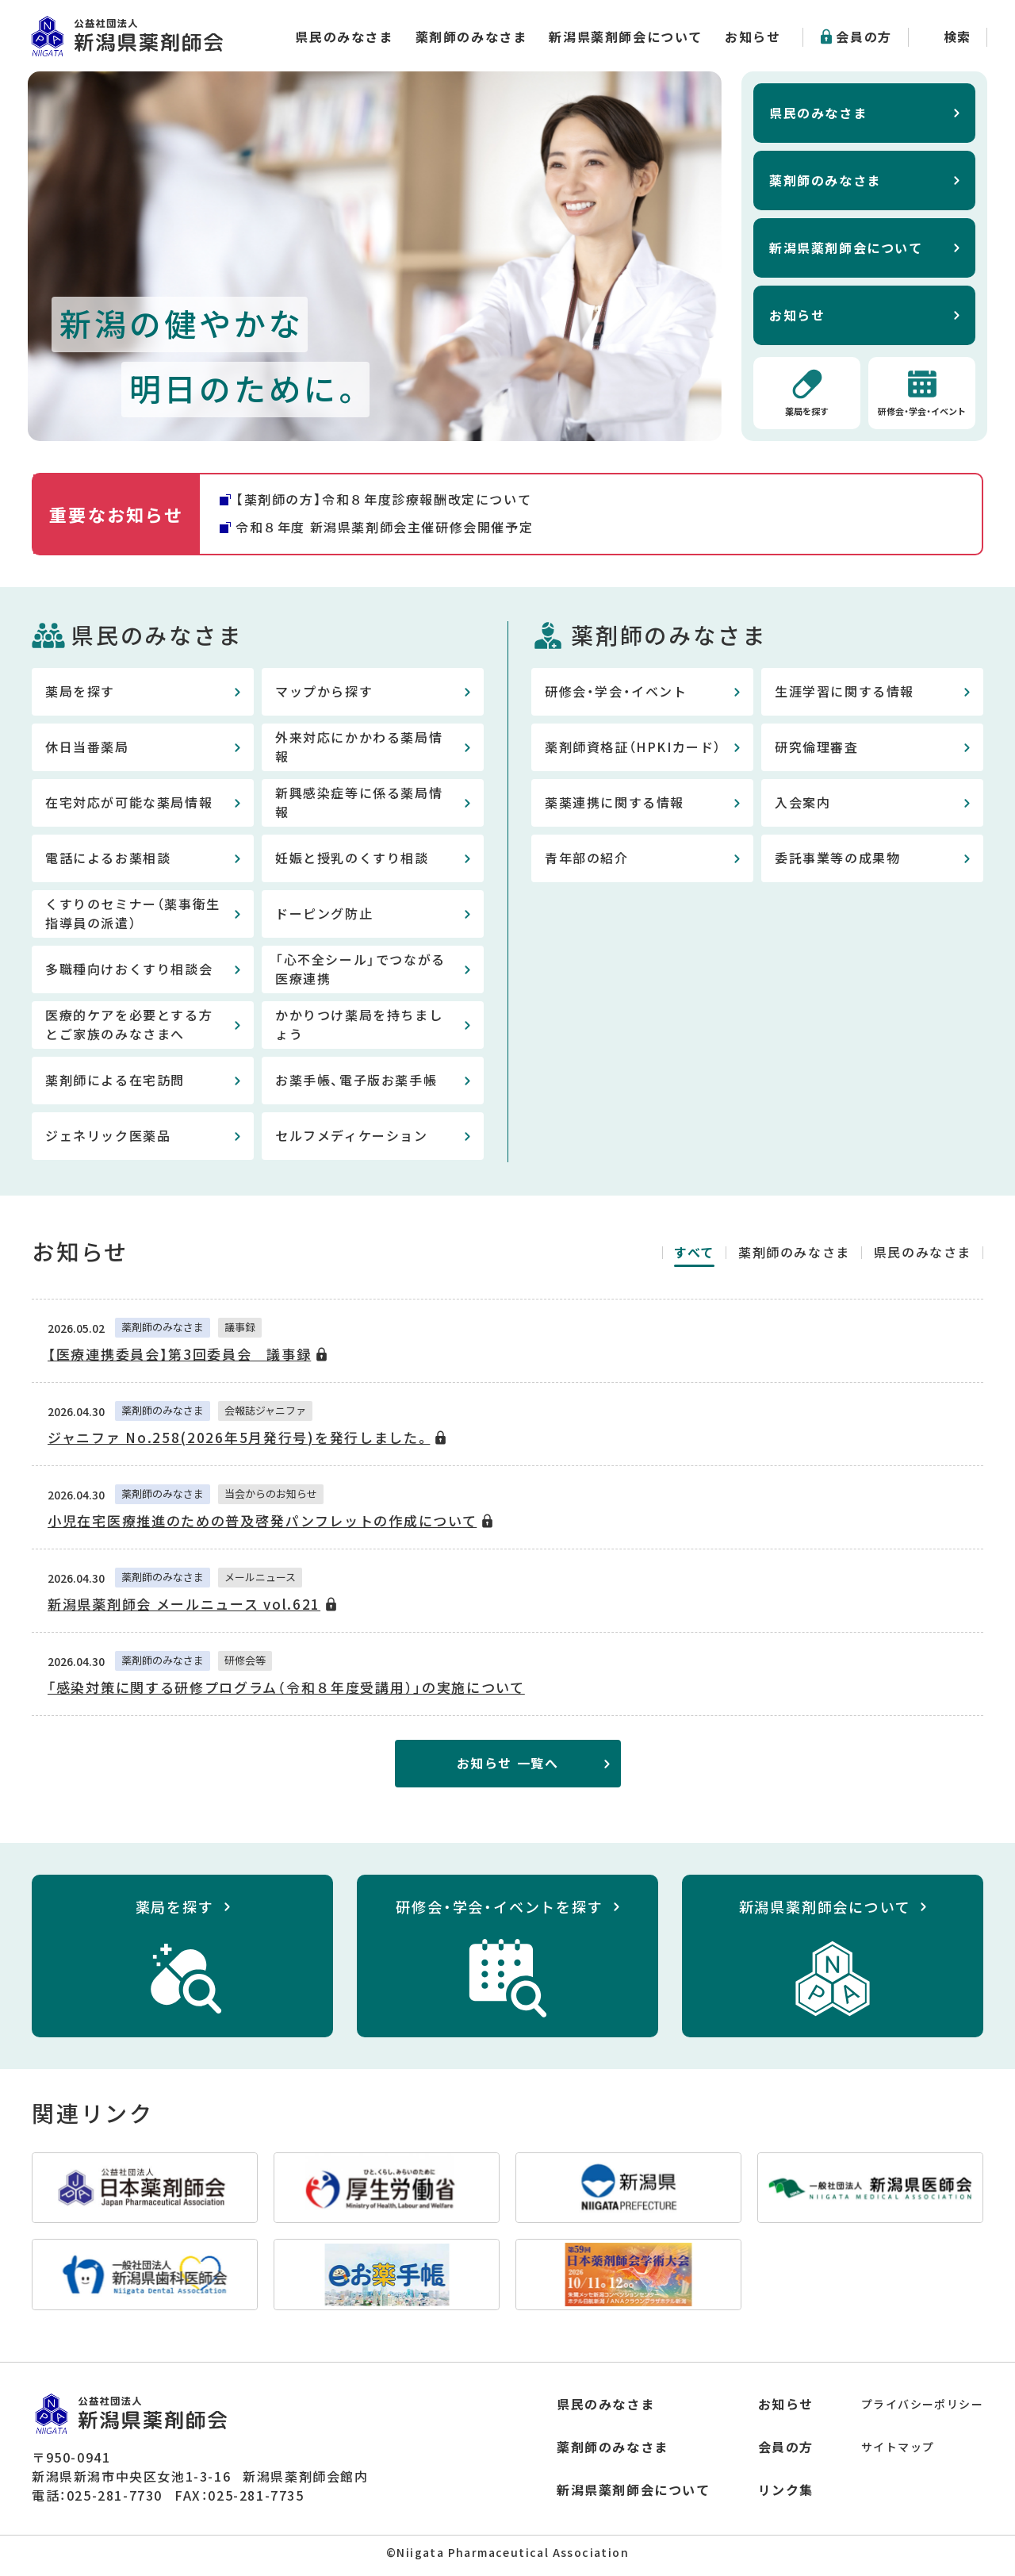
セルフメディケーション (351, 1138)
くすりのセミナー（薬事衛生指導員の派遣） (132, 916)
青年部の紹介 (587, 860)
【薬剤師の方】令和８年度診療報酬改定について (383, 502)
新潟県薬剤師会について (626, 36)
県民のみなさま (344, 36)
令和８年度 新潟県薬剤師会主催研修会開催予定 (384, 529)
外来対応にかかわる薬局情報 (358, 750)
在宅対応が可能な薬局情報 (129, 805)
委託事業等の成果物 (837, 860)
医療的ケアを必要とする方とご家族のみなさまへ (129, 1027)
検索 (957, 36)
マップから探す (324, 694)
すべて (694, 1255)
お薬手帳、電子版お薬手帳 (356, 1082)
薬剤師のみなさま (471, 36)
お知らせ (752, 36)
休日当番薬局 (87, 749)
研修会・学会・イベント (922, 412)
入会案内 (802, 805)
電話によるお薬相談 (107, 860)
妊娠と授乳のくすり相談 (352, 860)
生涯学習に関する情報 (844, 694)
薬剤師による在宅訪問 (115, 1082)
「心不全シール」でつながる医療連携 (360, 972)
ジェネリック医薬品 (107, 1138)
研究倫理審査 (817, 749)
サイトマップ (897, 2450)
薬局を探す (807, 412)
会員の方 (863, 36)
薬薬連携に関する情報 (614, 805)
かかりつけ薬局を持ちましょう (358, 1027)
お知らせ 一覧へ (508, 1766)
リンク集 (786, 2492)
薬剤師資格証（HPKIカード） (633, 749)
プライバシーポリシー (922, 2407)
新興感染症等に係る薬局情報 (358, 805)
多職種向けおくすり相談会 (129, 971)
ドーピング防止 (324, 916)
